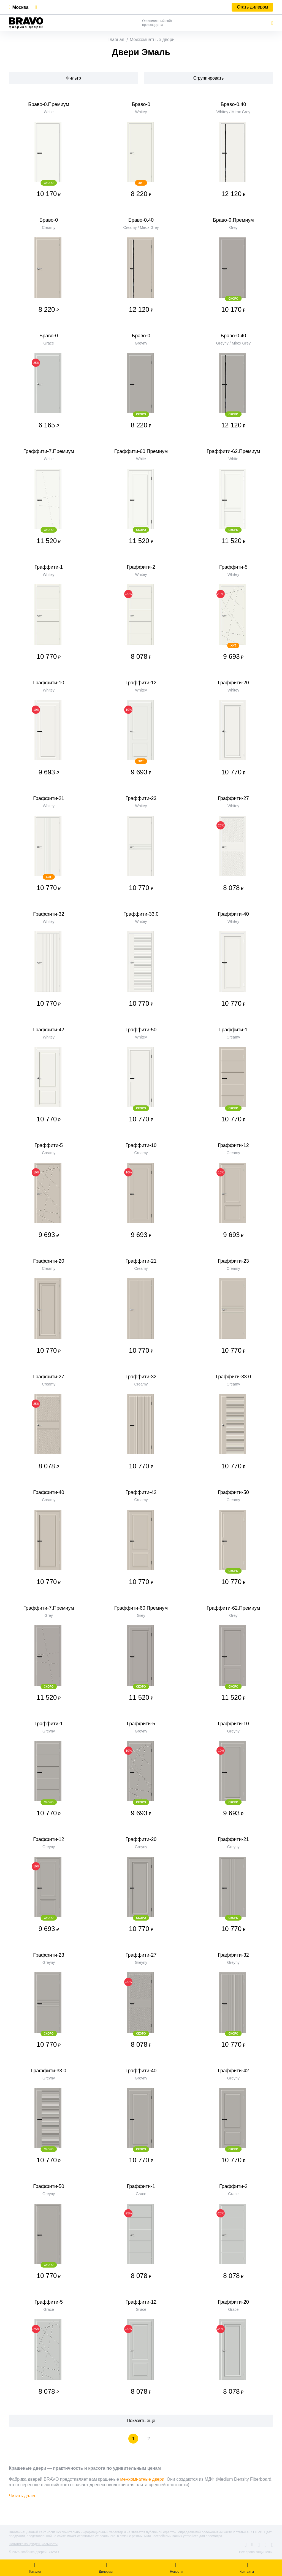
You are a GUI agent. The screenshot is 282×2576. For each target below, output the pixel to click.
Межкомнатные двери (152, 39)
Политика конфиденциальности (33, 2544)
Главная (115, 39)
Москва (20, 7)
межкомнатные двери (142, 2479)
